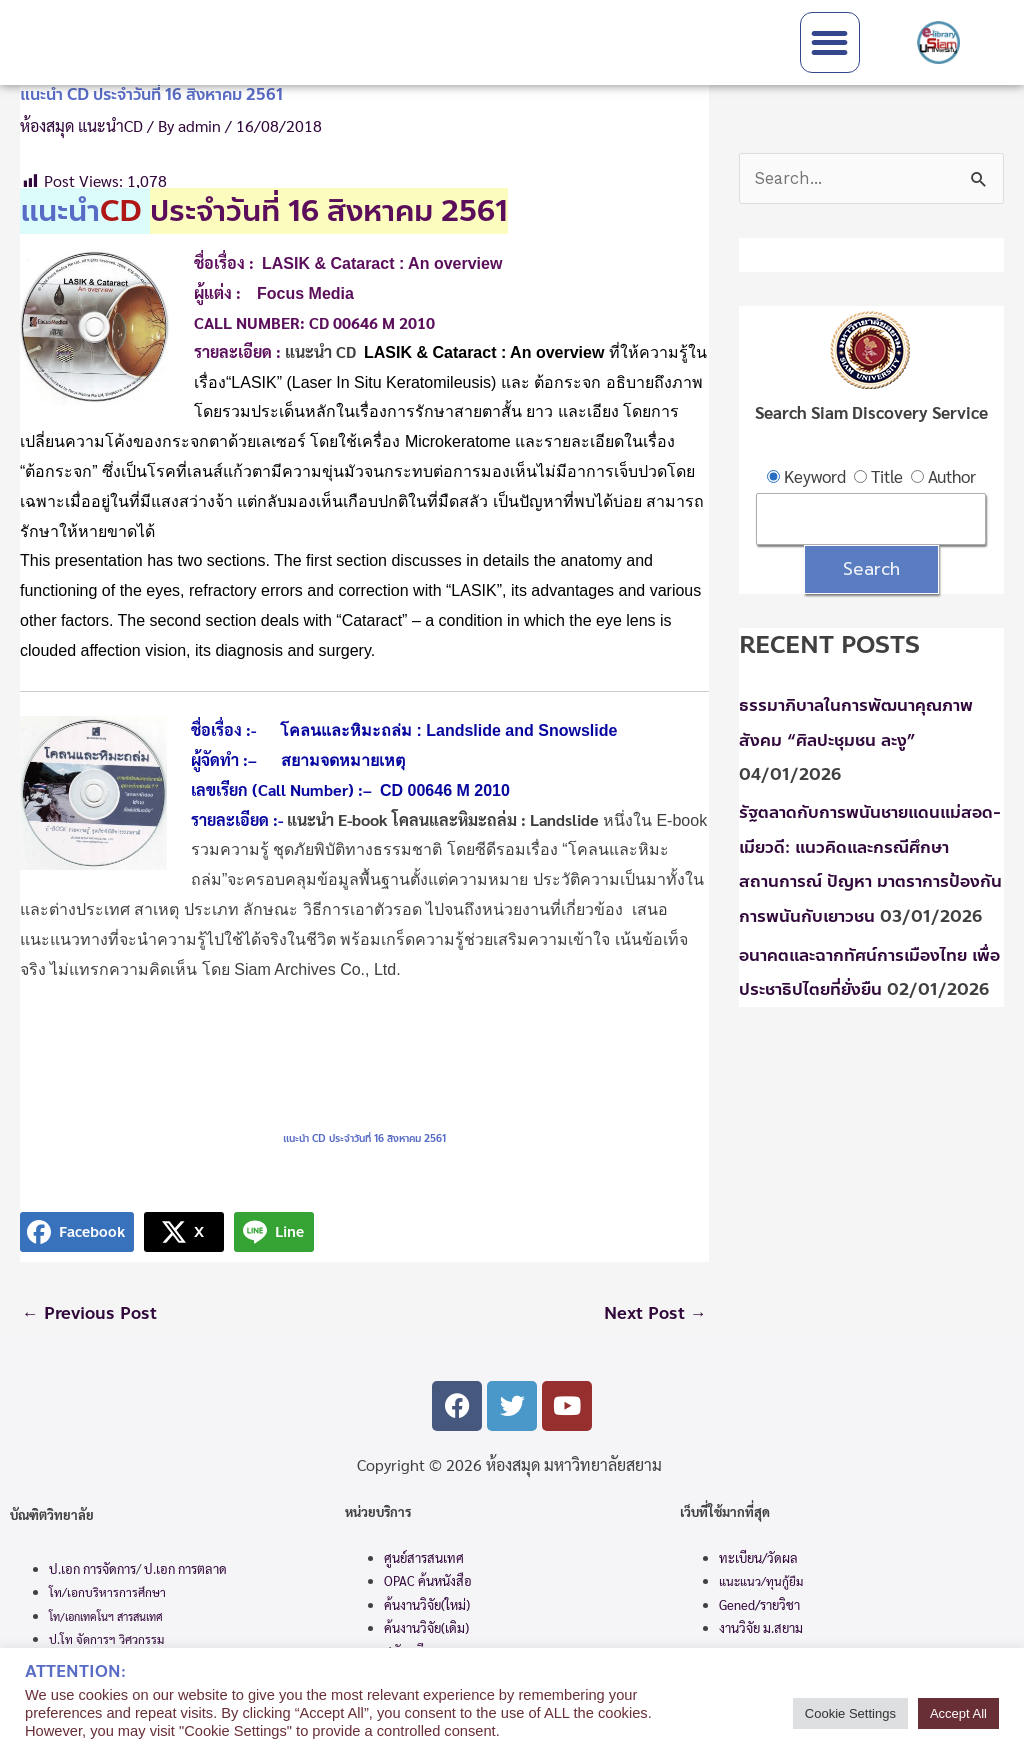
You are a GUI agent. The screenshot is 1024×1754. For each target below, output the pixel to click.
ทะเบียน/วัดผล (758, 1557)
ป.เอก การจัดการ (92, 1568)
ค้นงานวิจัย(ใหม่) (427, 1604)
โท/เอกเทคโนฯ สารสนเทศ (106, 1616)
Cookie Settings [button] (850, 1713)
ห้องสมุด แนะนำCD (81, 125)
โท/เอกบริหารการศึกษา (107, 1593)
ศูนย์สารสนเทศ (424, 1557)
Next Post (655, 1314)
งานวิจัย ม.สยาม (761, 1628)
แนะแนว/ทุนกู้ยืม (761, 1582)
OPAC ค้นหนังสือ (428, 1581)
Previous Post (90, 1314)
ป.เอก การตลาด (185, 1568)
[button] (830, 42)
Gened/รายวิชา (759, 1604)
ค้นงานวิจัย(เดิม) (426, 1628)
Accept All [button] (958, 1713)
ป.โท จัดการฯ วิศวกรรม (106, 1640)
